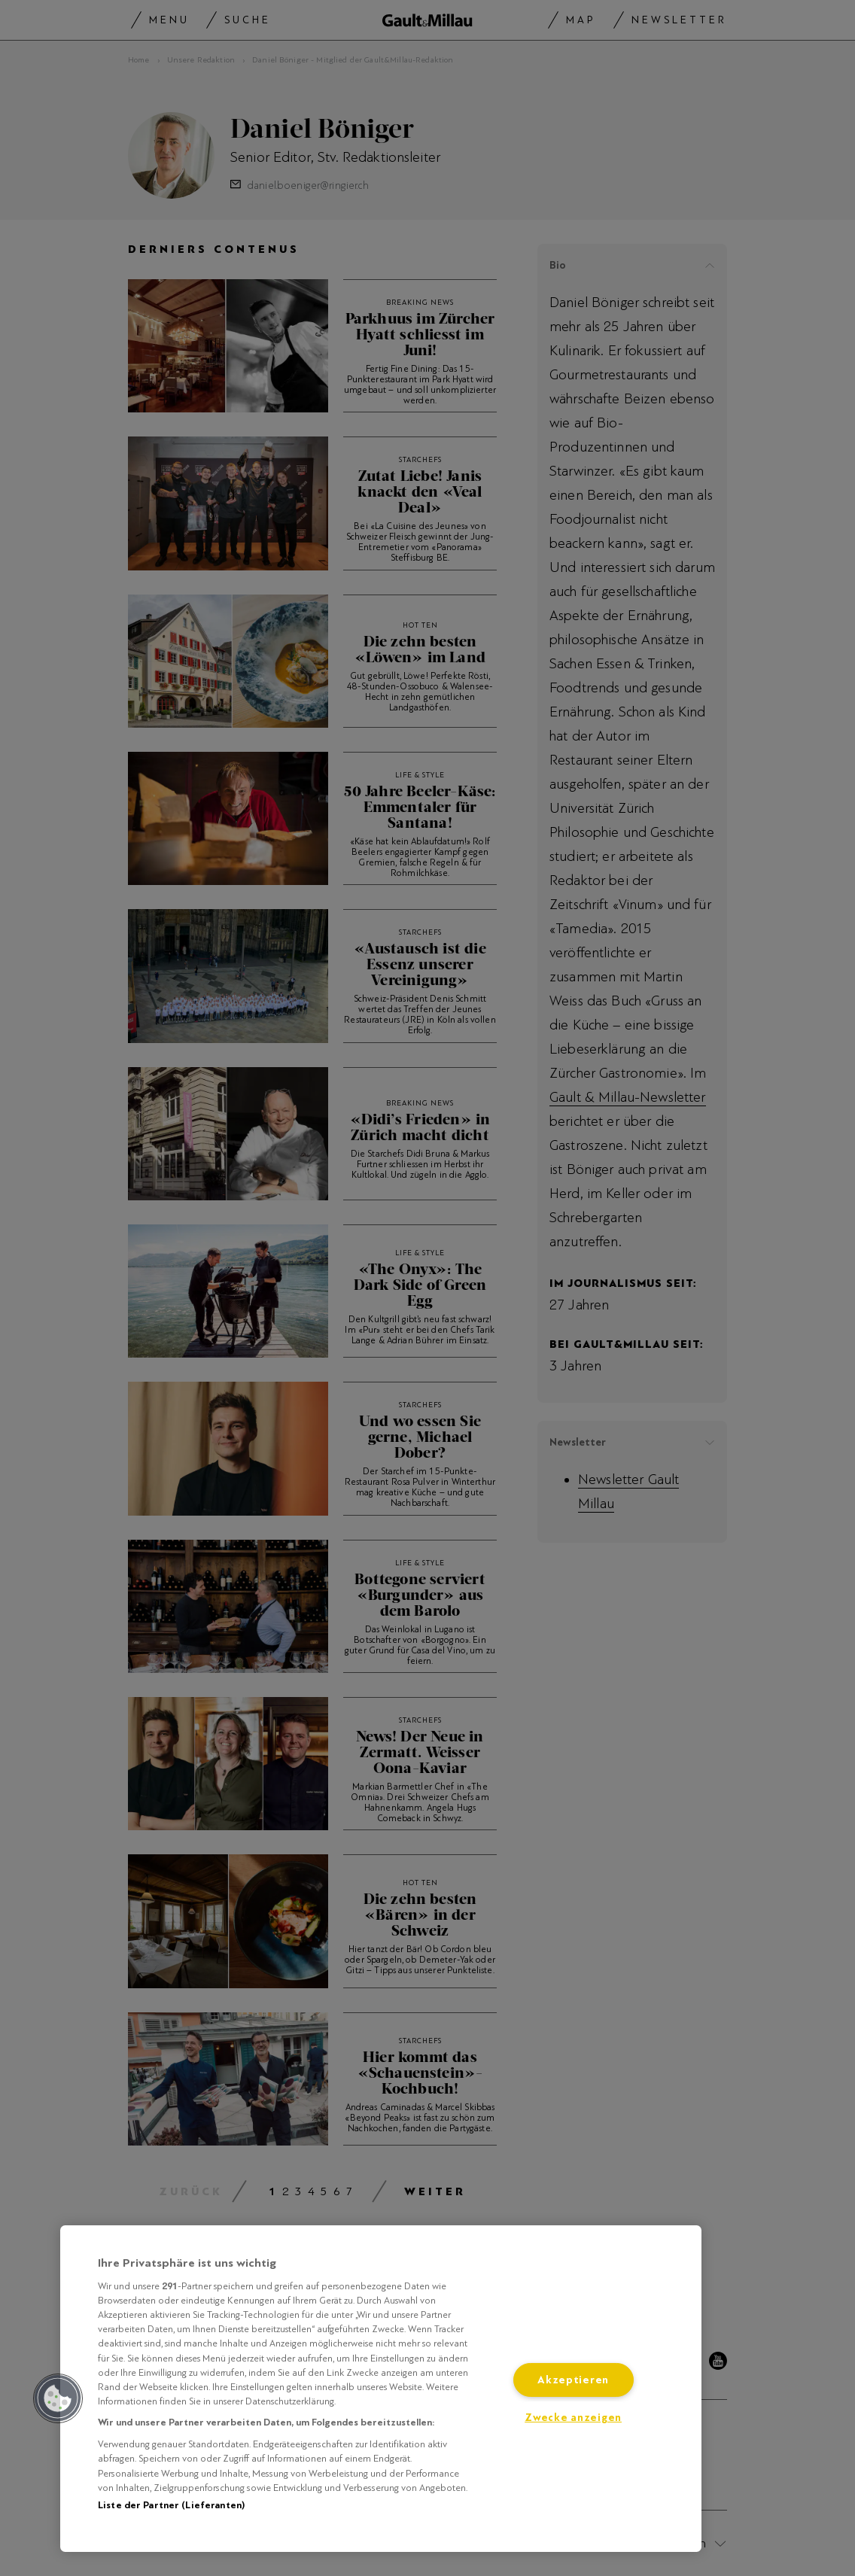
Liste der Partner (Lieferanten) (171, 2505)
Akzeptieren (573, 2380)
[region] (380, 2388)
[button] (58, 2398)
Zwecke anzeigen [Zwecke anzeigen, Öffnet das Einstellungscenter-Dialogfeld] (573, 2417)
